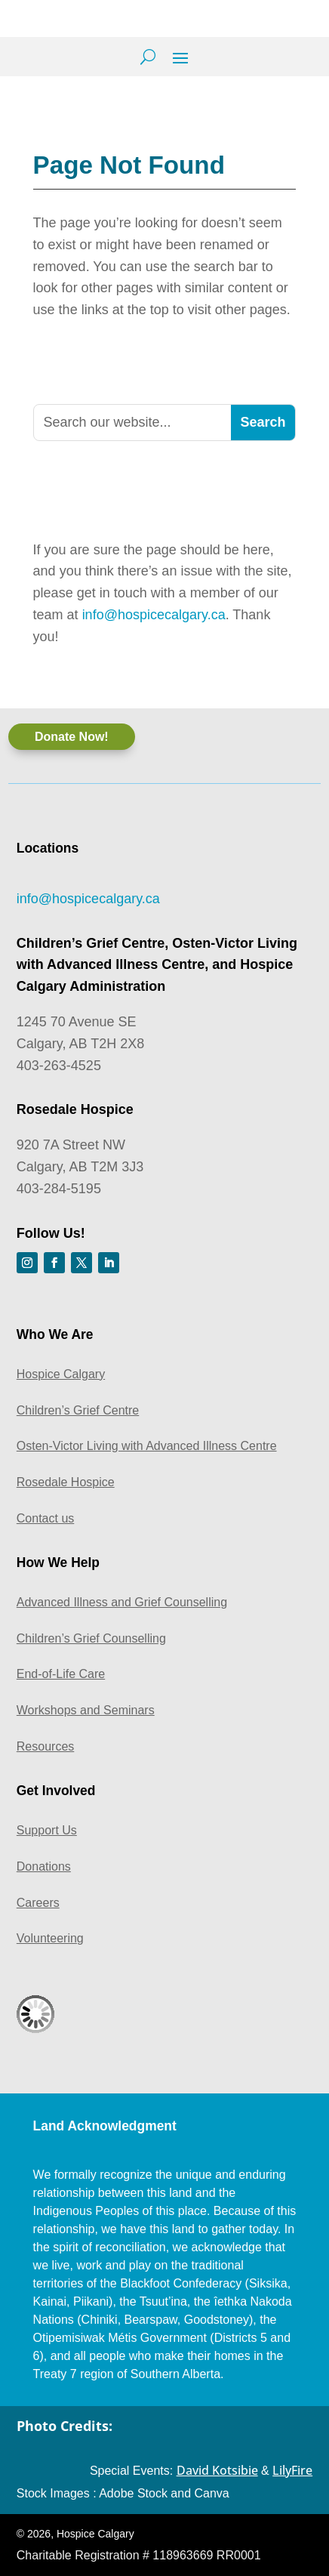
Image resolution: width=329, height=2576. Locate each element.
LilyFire (292, 2470)
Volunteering (50, 1938)
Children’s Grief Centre (78, 1410)
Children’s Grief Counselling (91, 1638)
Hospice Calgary (61, 1374)
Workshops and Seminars (86, 1710)
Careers (38, 1902)
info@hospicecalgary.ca (154, 614)
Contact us (45, 1518)
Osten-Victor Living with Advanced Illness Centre (147, 1445)
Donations (44, 1866)
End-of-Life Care (61, 1673)
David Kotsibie (217, 2470)
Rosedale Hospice (66, 1482)
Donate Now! (72, 736)
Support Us (47, 1830)
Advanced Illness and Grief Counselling (122, 1602)
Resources (45, 1746)
